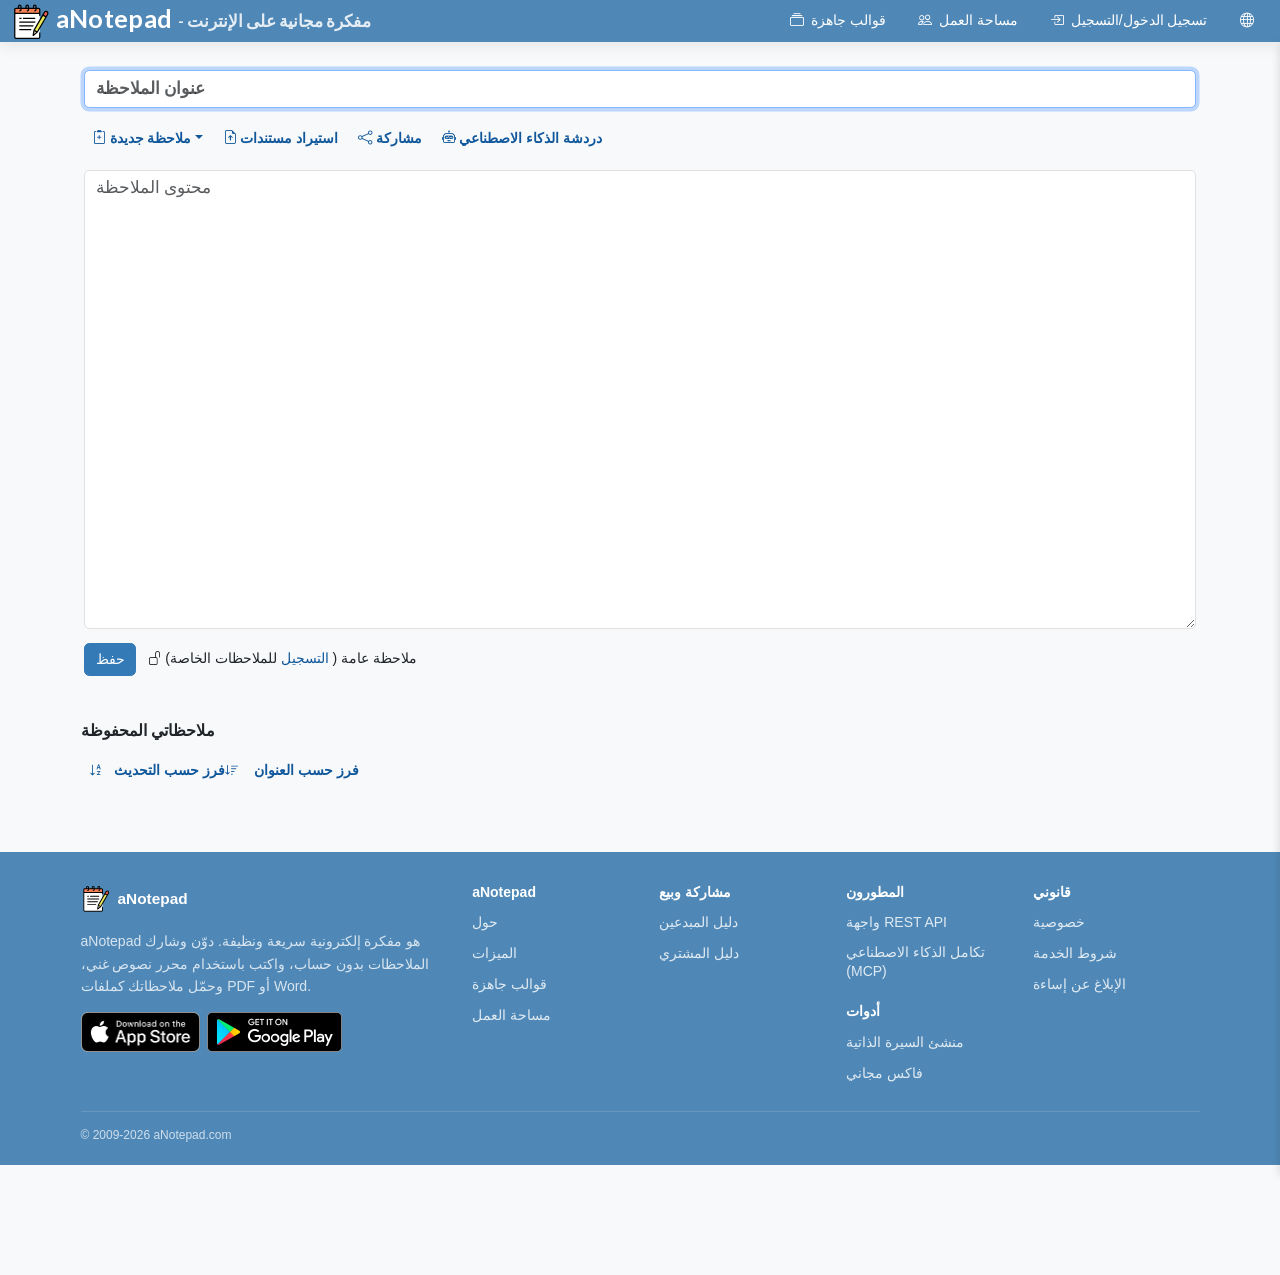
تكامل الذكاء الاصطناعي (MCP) (915, 961)
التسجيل (305, 658)
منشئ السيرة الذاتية (905, 1042)
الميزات (494, 953)
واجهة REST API (896, 922)
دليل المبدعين (698, 922)
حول (485, 922)
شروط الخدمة (1075, 953)
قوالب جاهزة (509, 984)
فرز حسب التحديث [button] (176, 770)
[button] (147, 138)
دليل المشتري (699, 953)
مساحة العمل (511, 1015)
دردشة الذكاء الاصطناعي (522, 138)
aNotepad (92, 22)
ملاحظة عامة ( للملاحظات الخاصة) (282, 658)
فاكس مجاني (884, 1073)
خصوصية (1059, 922)
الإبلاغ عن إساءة (1079, 984)
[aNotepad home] (134, 899)
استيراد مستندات (280, 138)
